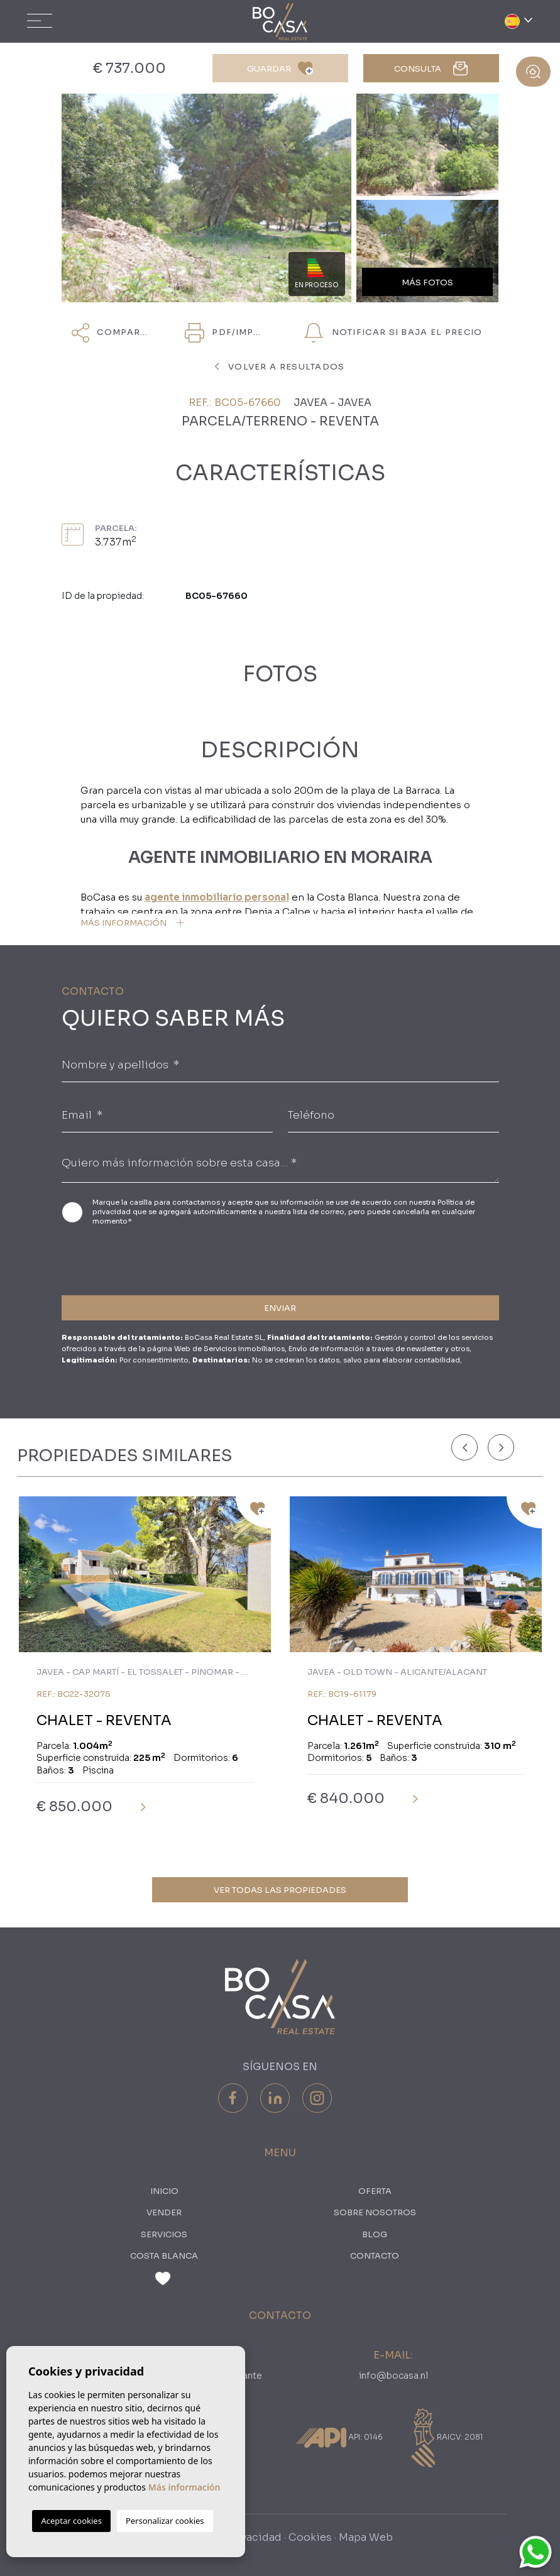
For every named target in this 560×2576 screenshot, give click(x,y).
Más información (184, 2487)
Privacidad (254, 2537)
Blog (374, 2234)
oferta (375, 2191)
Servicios (164, 2234)
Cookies (310, 2537)
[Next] (501, 1447)
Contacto (374, 2255)
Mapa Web (366, 2537)
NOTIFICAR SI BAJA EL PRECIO (393, 333)
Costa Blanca (164, 2255)
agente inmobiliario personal (217, 897)
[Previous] (464, 1447)
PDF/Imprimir (229, 333)
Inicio (164, 2191)
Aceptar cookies (71, 2520)
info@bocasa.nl (393, 2375)
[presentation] (128, 1258)
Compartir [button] (114, 333)
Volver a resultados (279, 366)
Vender (164, 2212)
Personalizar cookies (165, 2520)
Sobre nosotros (375, 2212)
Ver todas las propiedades (280, 1890)
